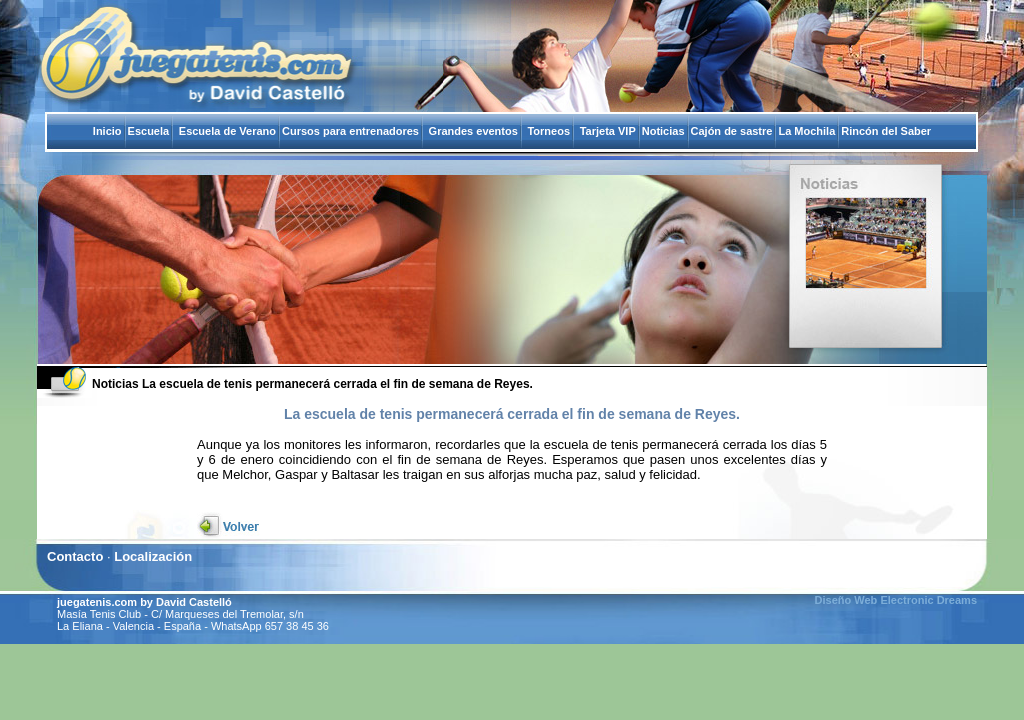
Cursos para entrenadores (350, 131)
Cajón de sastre (732, 131)
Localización (153, 556)
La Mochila (806, 131)
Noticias (663, 131)
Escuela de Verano (227, 131)
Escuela (149, 131)
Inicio (107, 131)
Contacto (75, 556)
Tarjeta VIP (608, 131)
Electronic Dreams (927, 600)
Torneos (548, 131)
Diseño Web (846, 600)
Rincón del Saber (886, 131)
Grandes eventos (473, 131)
